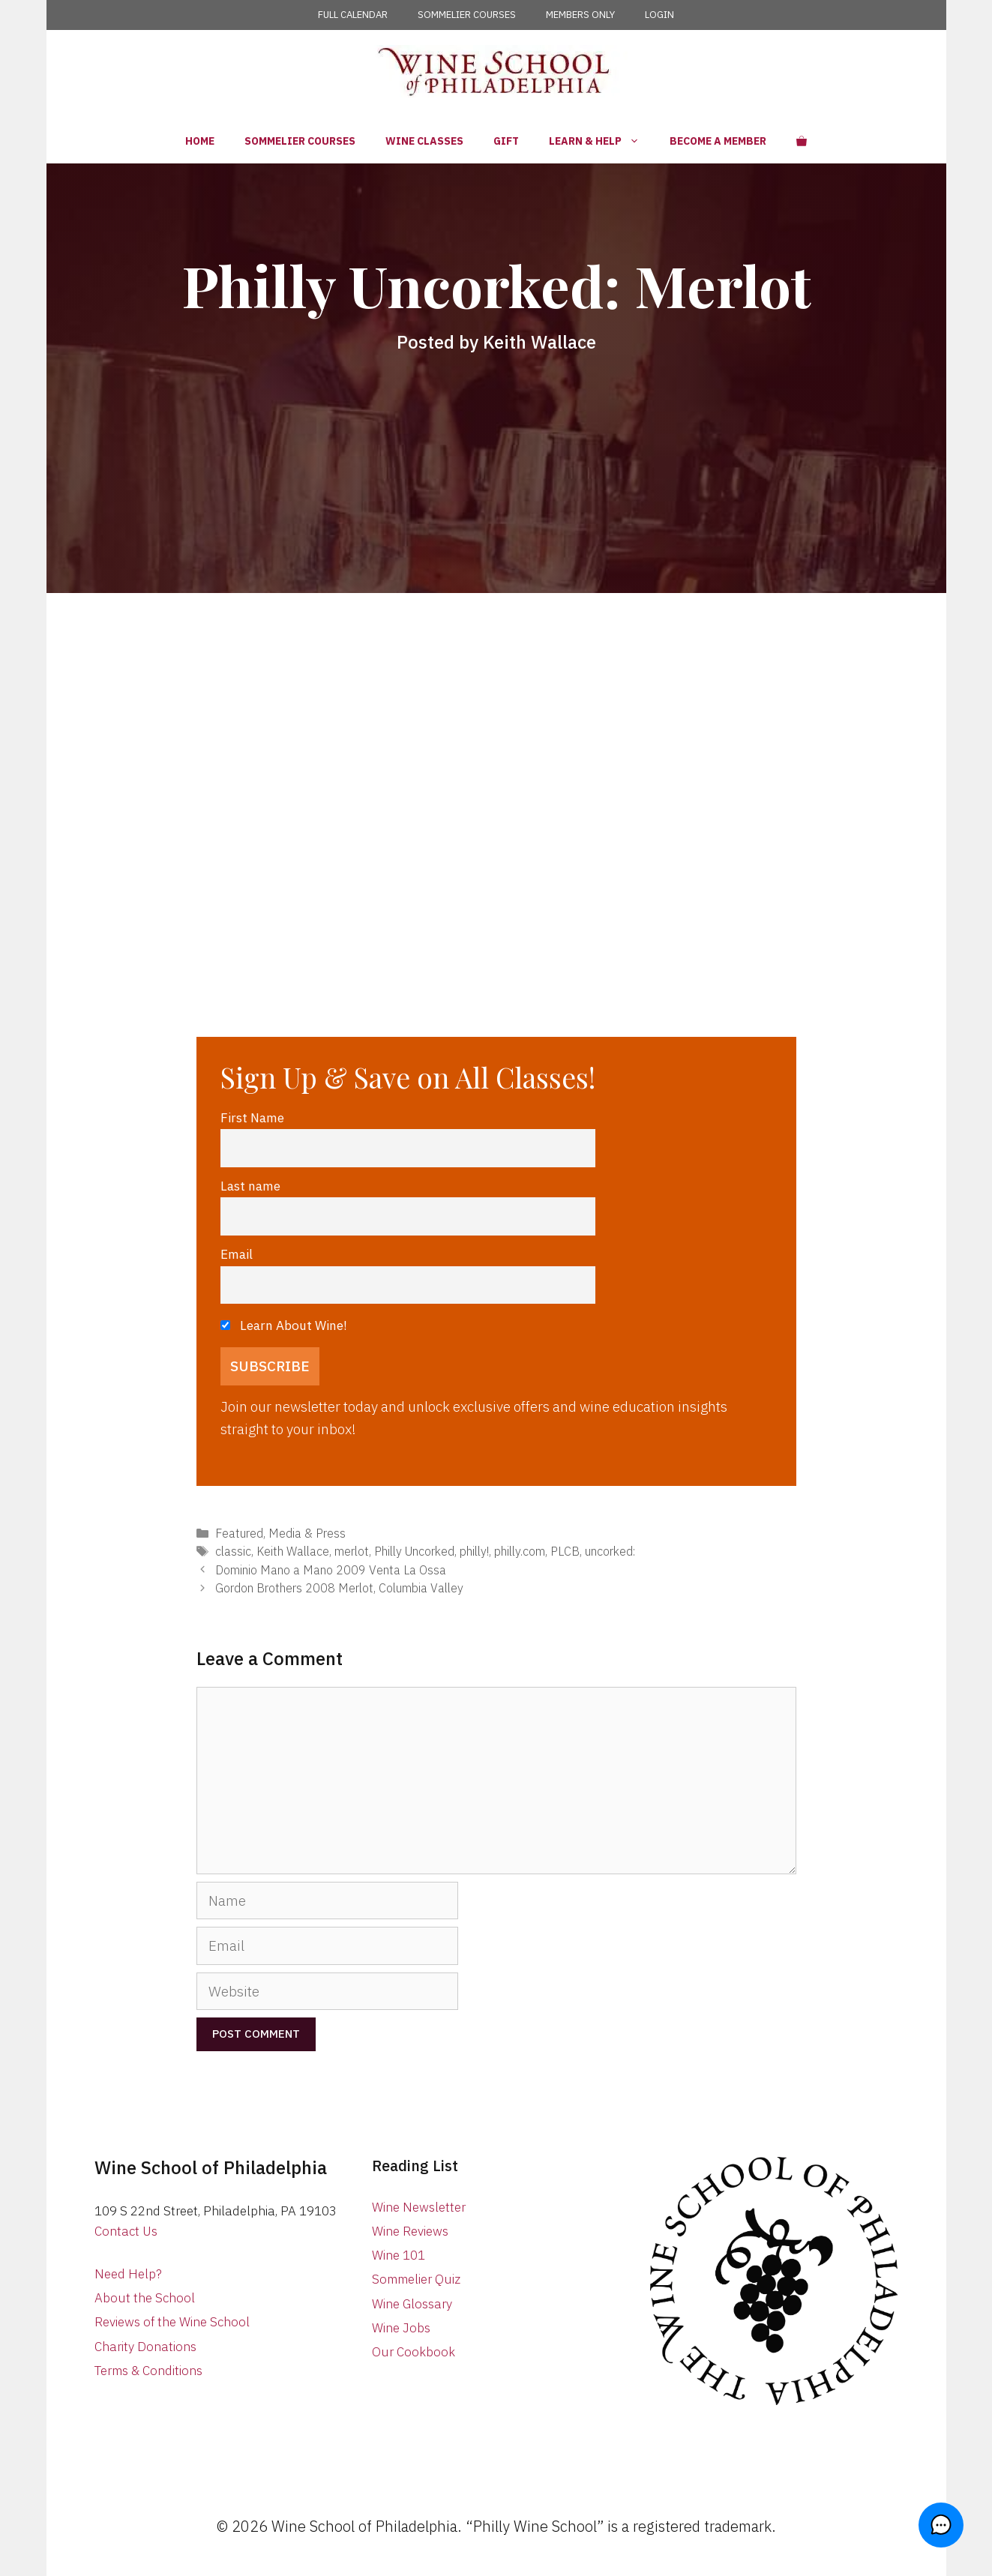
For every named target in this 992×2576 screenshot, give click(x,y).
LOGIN (659, 14)
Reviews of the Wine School (172, 2322)
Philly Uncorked (414, 1551)
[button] (947, 2531)
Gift (506, 141)
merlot (351, 1551)
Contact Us (125, 2231)
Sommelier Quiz (416, 2279)
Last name (250, 1185)
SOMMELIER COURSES (467, 14)
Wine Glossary (412, 2304)
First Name (252, 1117)
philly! (474, 1551)
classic (233, 1551)
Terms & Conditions (148, 2370)
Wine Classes (424, 141)
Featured (239, 1533)
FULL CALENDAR (353, 14)
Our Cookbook (413, 2352)
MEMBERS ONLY (580, 14)
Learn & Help (602, 140)
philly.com (519, 1551)
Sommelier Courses (299, 141)
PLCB (565, 1551)
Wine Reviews (410, 2231)
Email (236, 1254)
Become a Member (718, 141)
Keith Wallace (292, 1551)
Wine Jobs (401, 2328)
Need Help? (128, 2274)
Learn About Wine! (284, 1325)
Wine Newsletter (419, 2207)
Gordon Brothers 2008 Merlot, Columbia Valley (339, 1587)
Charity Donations (145, 2346)
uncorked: (610, 1551)
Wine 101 (398, 2255)
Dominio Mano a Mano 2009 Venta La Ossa (330, 1569)
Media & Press (307, 1533)
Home (199, 141)
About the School (144, 2298)
